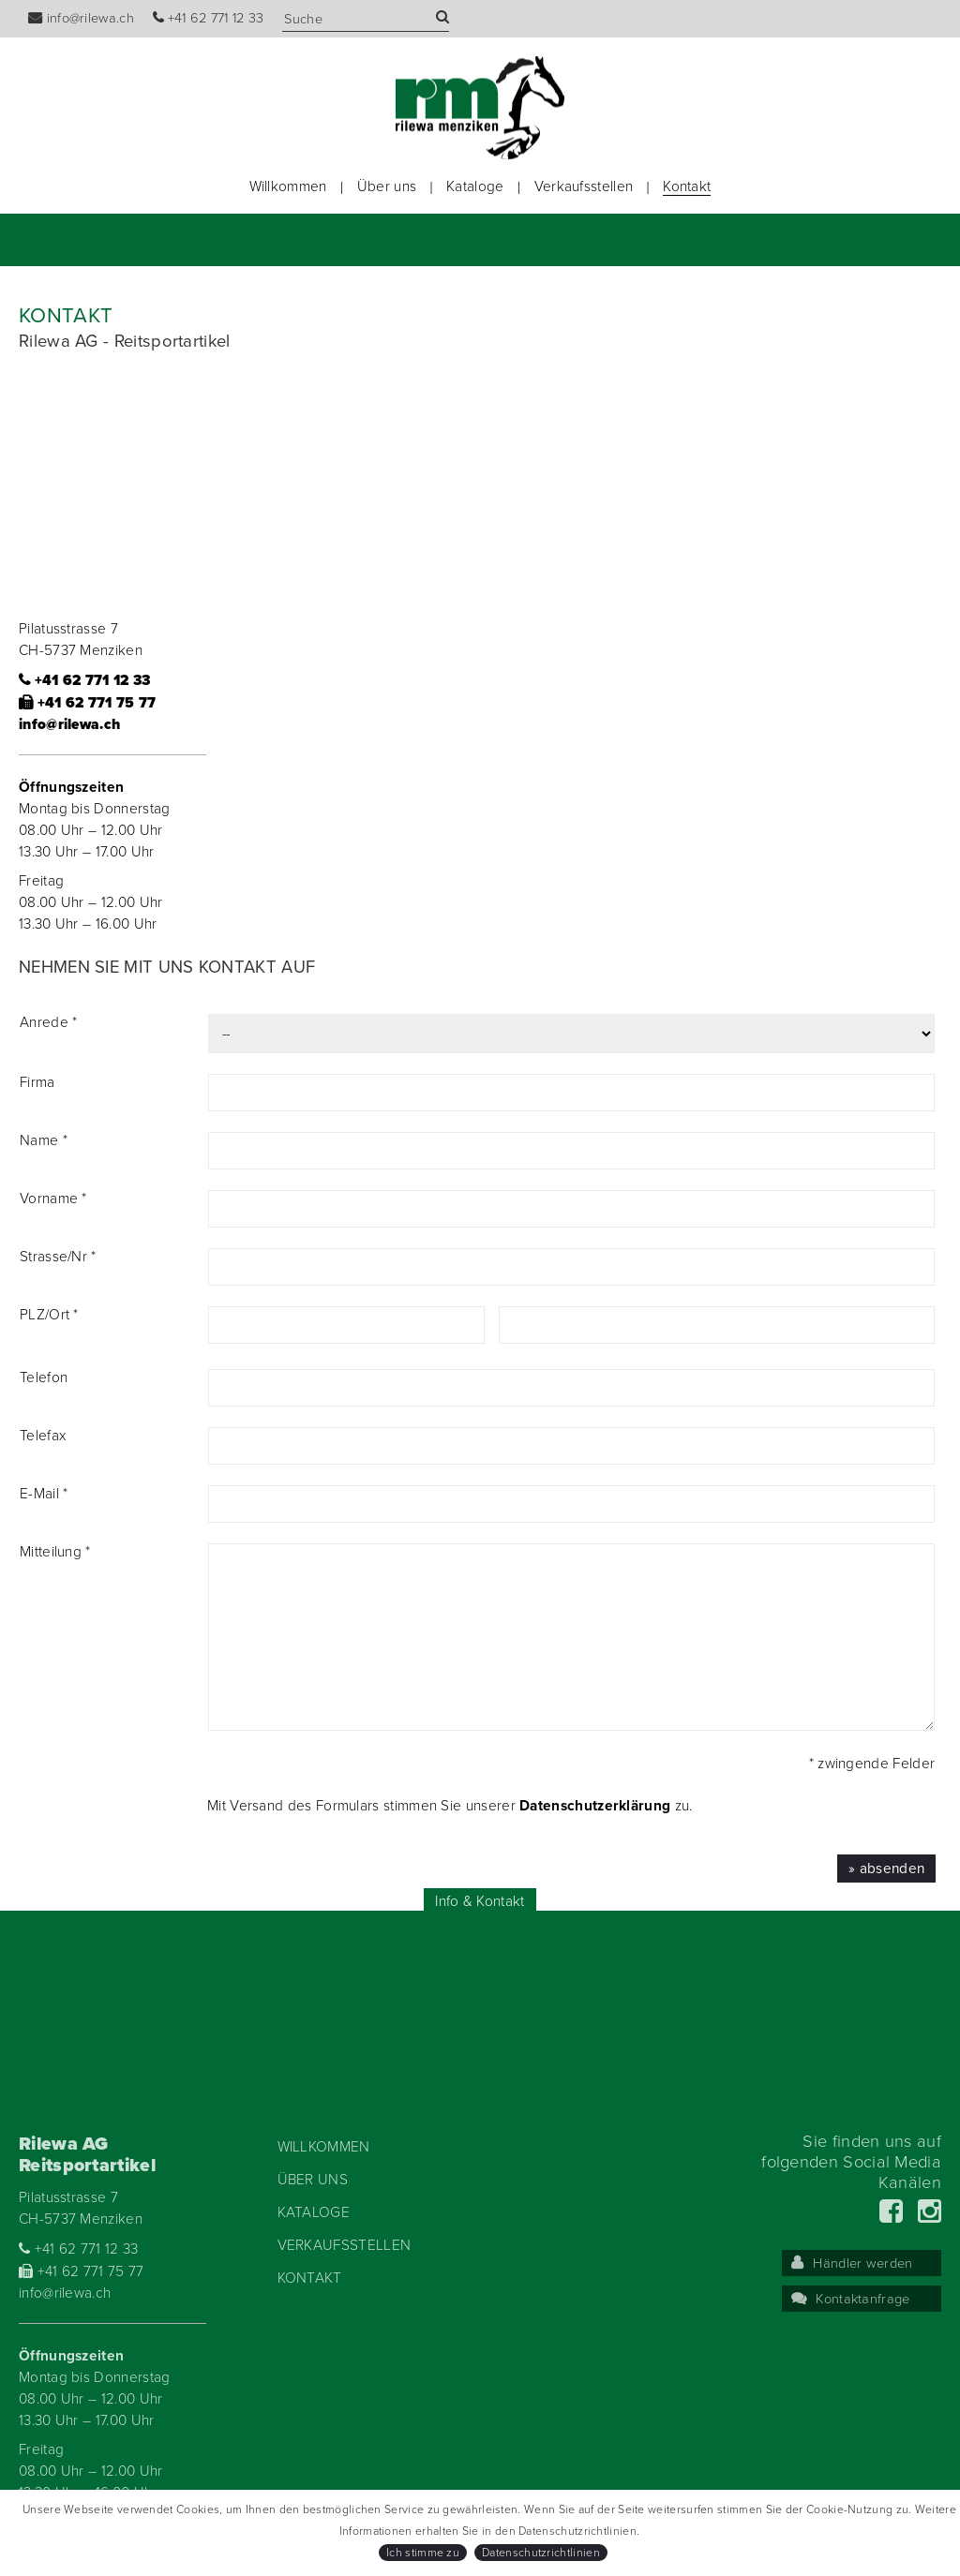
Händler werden (852, 2263)
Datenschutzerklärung (594, 1805)
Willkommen (288, 186)
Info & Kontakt (479, 1901)
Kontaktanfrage (850, 2299)
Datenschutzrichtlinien (541, 2552)
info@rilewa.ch (81, 18)
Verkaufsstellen (584, 186)
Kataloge (474, 186)
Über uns (386, 186)
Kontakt (687, 186)
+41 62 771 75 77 (88, 702)
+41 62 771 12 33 (208, 18)
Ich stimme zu (422, 2552)
